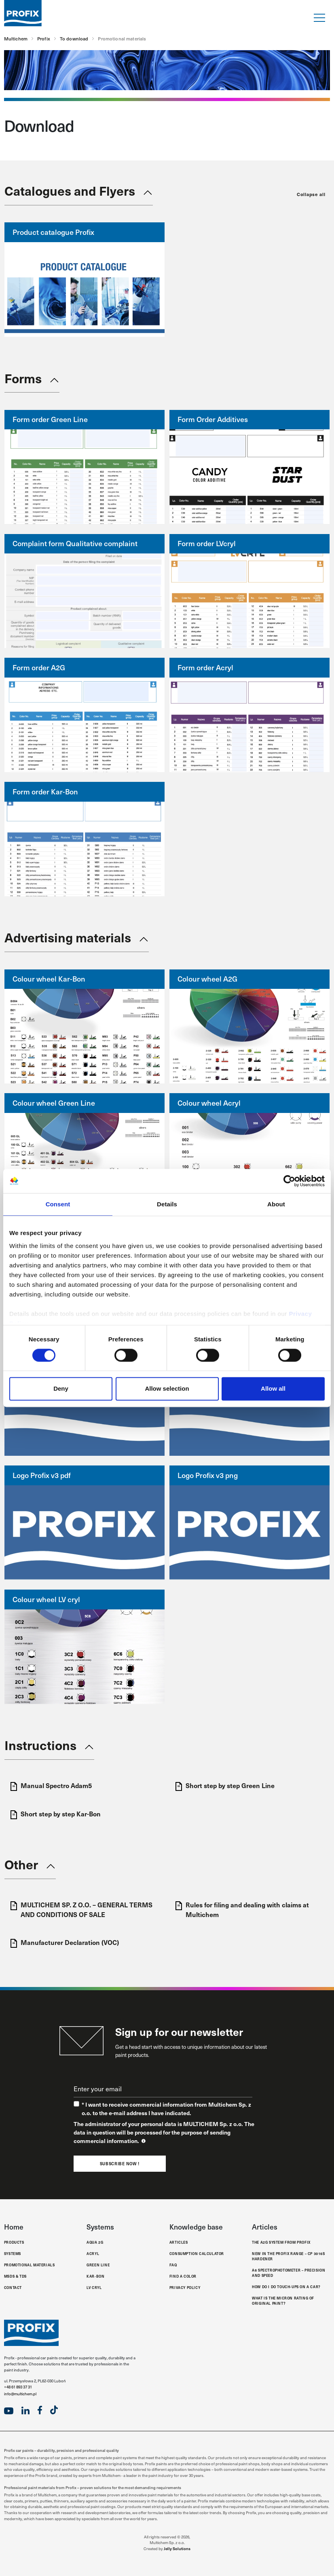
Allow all (273, 1388)
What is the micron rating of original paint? (283, 2300)
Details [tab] (167, 1204)
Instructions (40, 1745)
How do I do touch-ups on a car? (286, 2286)
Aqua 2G (95, 2242)
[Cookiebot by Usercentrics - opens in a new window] (289, 1181)
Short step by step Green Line (225, 1786)
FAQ (173, 2264)
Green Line (98, 2264)
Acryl (93, 2253)
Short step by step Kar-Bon (56, 1814)
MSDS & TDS (15, 2276)
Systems (12, 2253)
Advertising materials (67, 937)
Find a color (183, 2276)
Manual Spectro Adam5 (51, 1786)
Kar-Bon (95, 2276)
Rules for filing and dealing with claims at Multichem (242, 1909)
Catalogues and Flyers (69, 190)
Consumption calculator (196, 2253)
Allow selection (167, 1388)
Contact (13, 2287)
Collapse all (311, 194)
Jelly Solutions (177, 2548)
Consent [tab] (58, 1204)
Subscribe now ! (120, 2163)
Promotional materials (29, 2264)
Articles (178, 2242)
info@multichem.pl (20, 2394)
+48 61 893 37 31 (18, 2387)
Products (14, 2242)
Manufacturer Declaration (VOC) (65, 1943)
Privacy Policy (184, 2287)
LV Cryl (94, 2287)
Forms (23, 378)
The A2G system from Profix (281, 2242)
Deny (60, 1388)
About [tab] (276, 1204)
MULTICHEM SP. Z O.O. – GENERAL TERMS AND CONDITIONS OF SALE (81, 1909)
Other (21, 1864)
